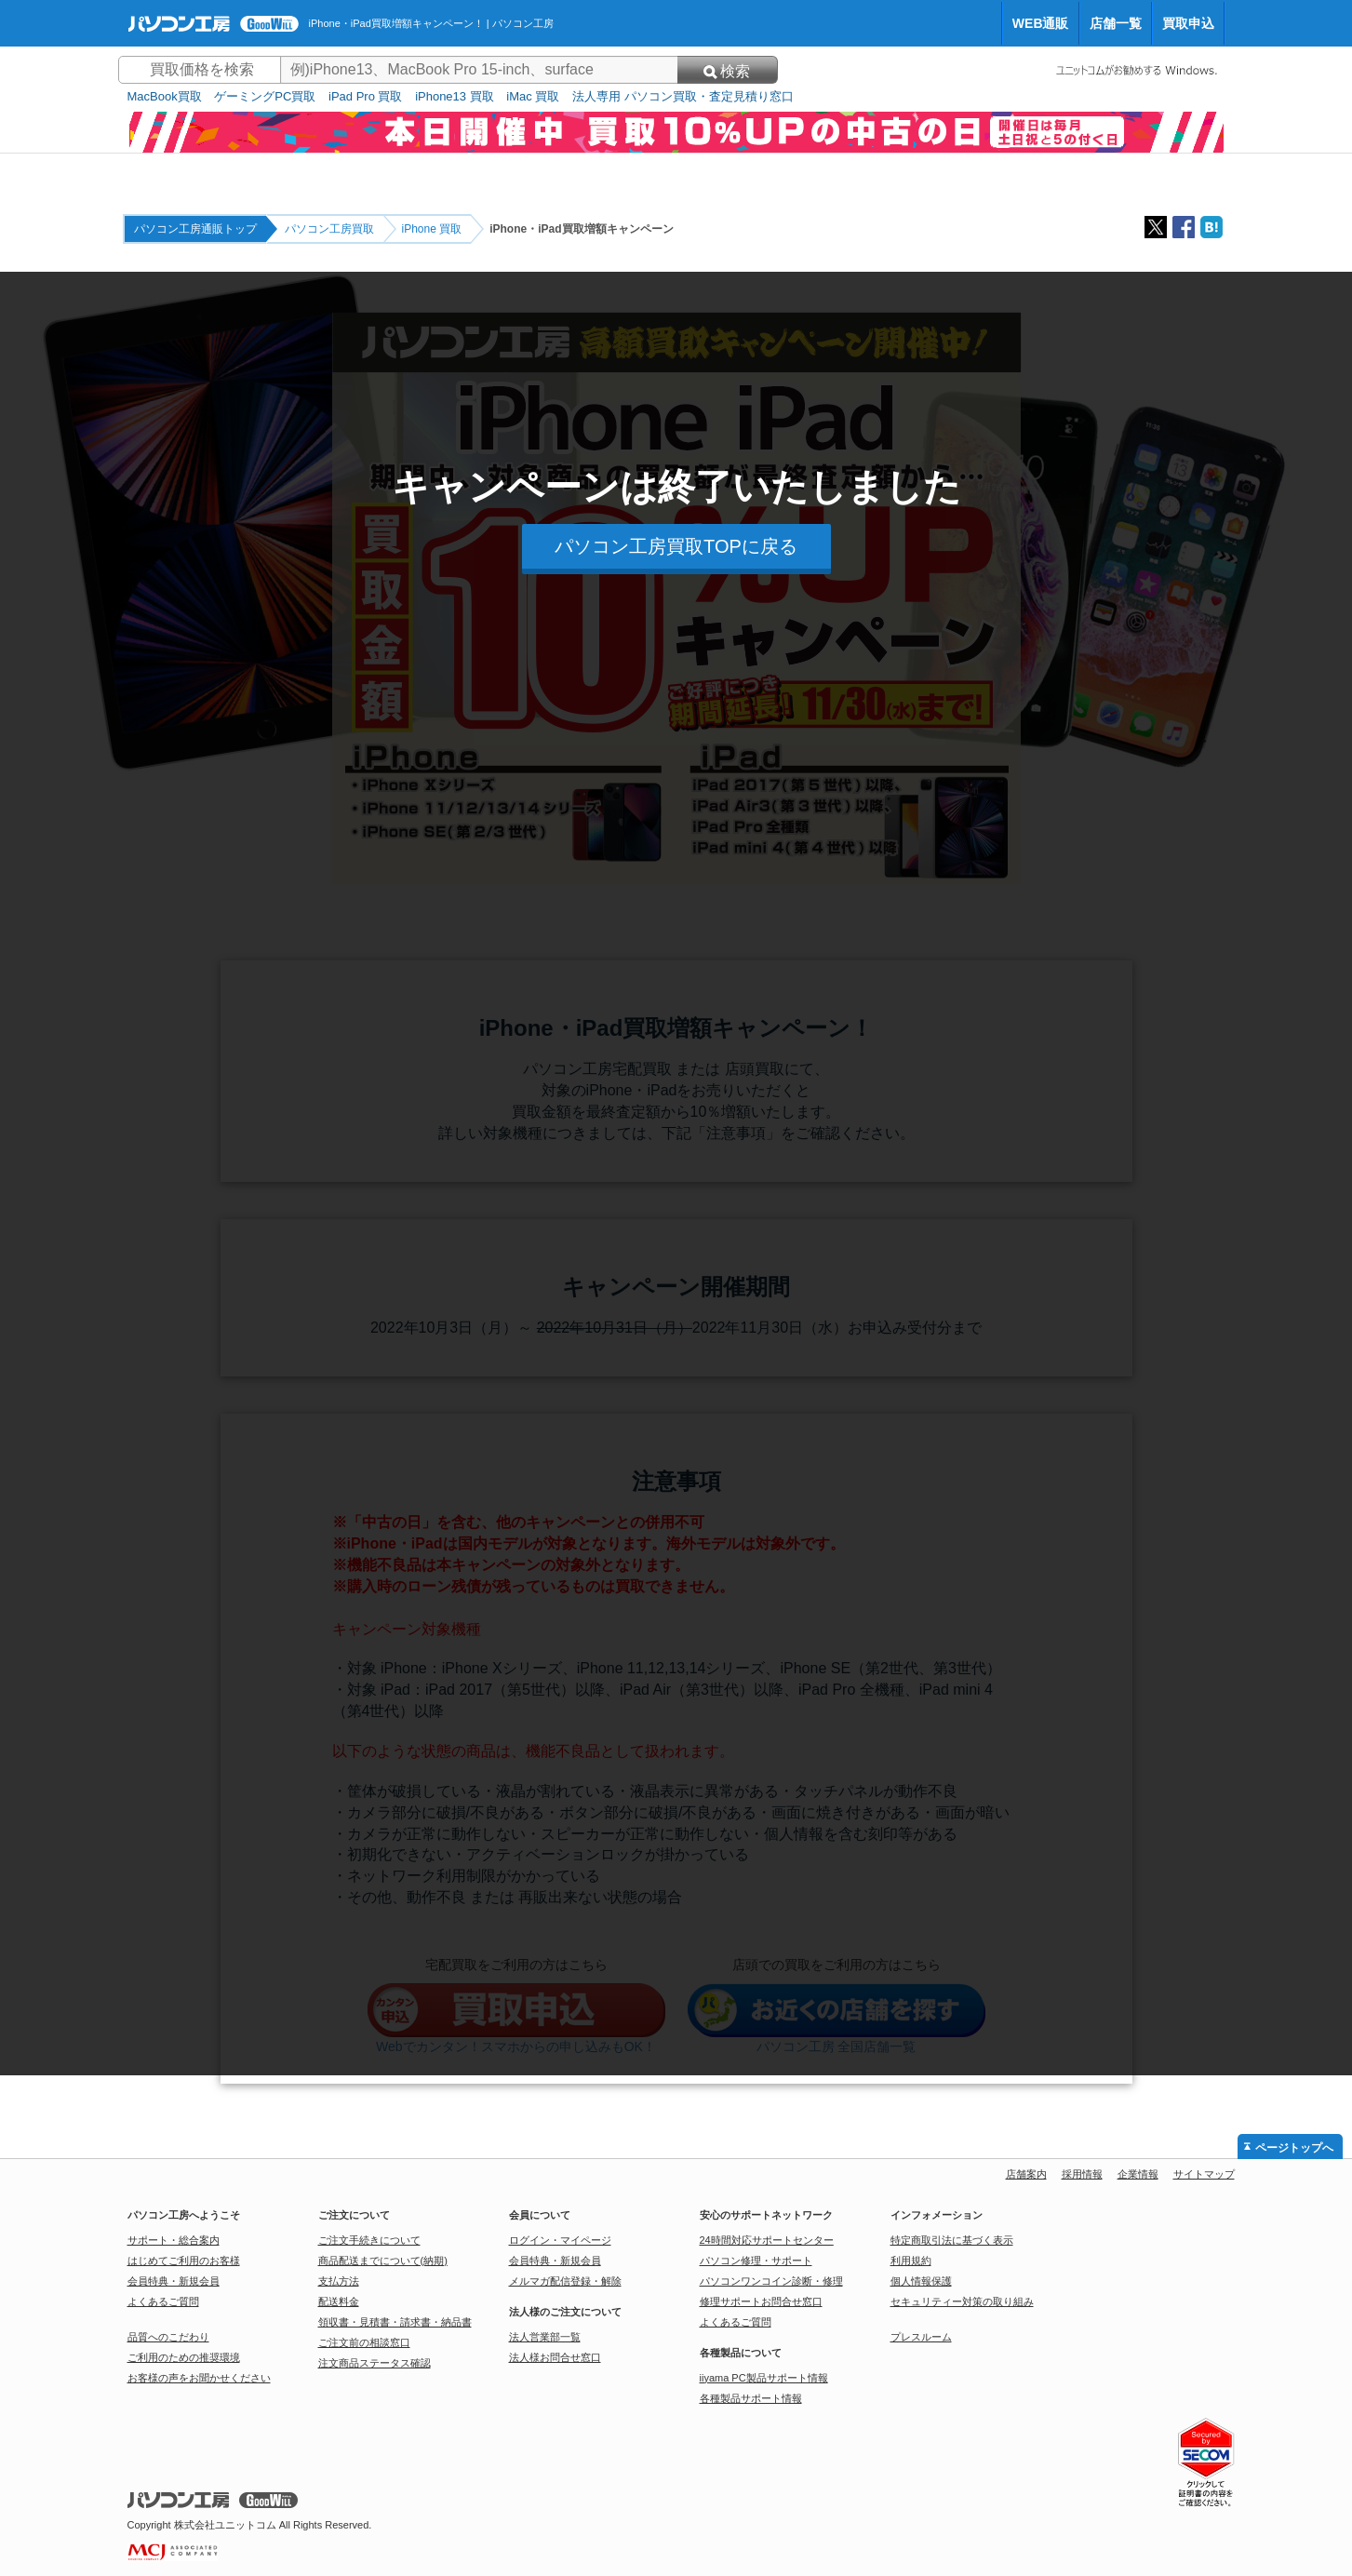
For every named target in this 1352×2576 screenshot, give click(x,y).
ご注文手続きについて (369, 2240)
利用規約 (910, 2260)
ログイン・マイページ (560, 2240)
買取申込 (1188, 23)
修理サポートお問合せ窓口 (761, 2301)
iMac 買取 (532, 96)
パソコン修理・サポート (756, 2260)
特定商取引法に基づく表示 (951, 2240)
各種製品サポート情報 (751, 2398)
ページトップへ (1294, 2147)
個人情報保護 (921, 2281)
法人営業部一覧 (545, 2336)
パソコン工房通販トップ (195, 228)
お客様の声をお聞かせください (199, 2377)
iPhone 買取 (432, 228)
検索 (726, 71)
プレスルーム (921, 2336)
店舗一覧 (1116, 23)
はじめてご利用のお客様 (183, 2260)
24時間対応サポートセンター (767, 2240)
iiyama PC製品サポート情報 (764, 2377)
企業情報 (1138, 2174)
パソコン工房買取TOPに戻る (676, 546)
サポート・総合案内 (173, 2240)
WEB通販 (1040, 23)
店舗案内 (1026, 2174)
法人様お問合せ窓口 (555, 2357)
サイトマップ (1204, 2174)
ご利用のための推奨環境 (183, 2357)
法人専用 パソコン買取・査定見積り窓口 (683, 96)
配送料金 (338, 2301)
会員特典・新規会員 (173, 2281)
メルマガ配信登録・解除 (565, 2281)
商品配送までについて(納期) (383, 2260)
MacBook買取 (164, 96)
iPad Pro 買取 (365, 96)
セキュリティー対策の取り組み (962, 2301)
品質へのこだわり (168, 2336)
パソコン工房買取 (329, 228)
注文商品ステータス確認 (374, 2362)
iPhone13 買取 (454, 96)
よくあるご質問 (163, 2301)
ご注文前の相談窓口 (364, 2342)
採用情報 (1082, 2174)
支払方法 (338, 2281)
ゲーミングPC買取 (264, 96)
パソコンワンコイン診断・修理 (771, 2281)
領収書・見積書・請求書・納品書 (395, 2322)
